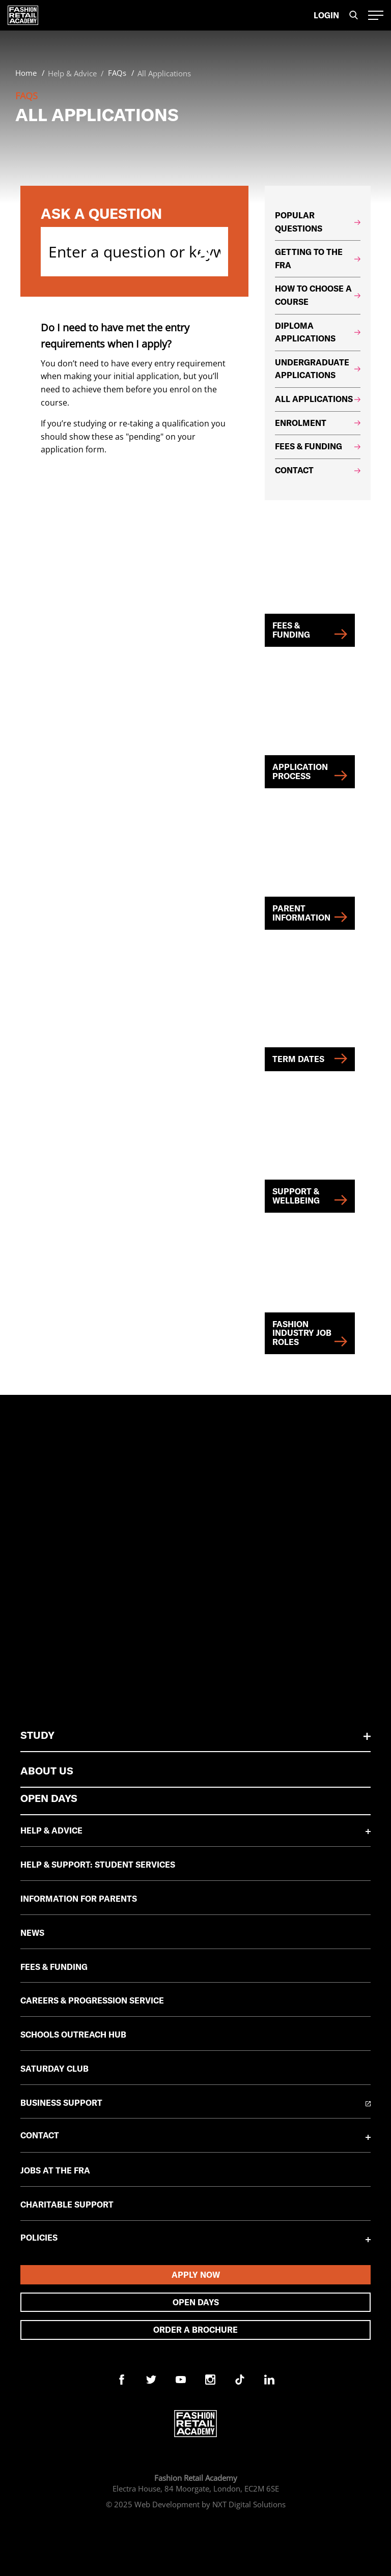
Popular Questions (317, 222)
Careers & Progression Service (92, 2000)
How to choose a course (317, 295)
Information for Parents (78, 1899)
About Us (46, 1771)
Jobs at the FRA (55, 2170)
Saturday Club (54, 2069)
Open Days (48, 1798)
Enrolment (317, 423)
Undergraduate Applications (317, 369)
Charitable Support (67, 2204)
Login (326, 15)
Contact (317, 470)
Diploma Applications (317, 332)
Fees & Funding (317, 446)
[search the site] (353, 15)
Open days (196, 2302)
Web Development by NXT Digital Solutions (210, 2504)
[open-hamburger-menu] (375, 15)
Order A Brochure (195, 2330)
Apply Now (196, 2275)
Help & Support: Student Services (97, 1864)
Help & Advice (51, 1830)
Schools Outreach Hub (73, 2034)
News (32, 1933)
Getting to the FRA (317, 258)
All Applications (317, 399)
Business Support (61, 2103)
